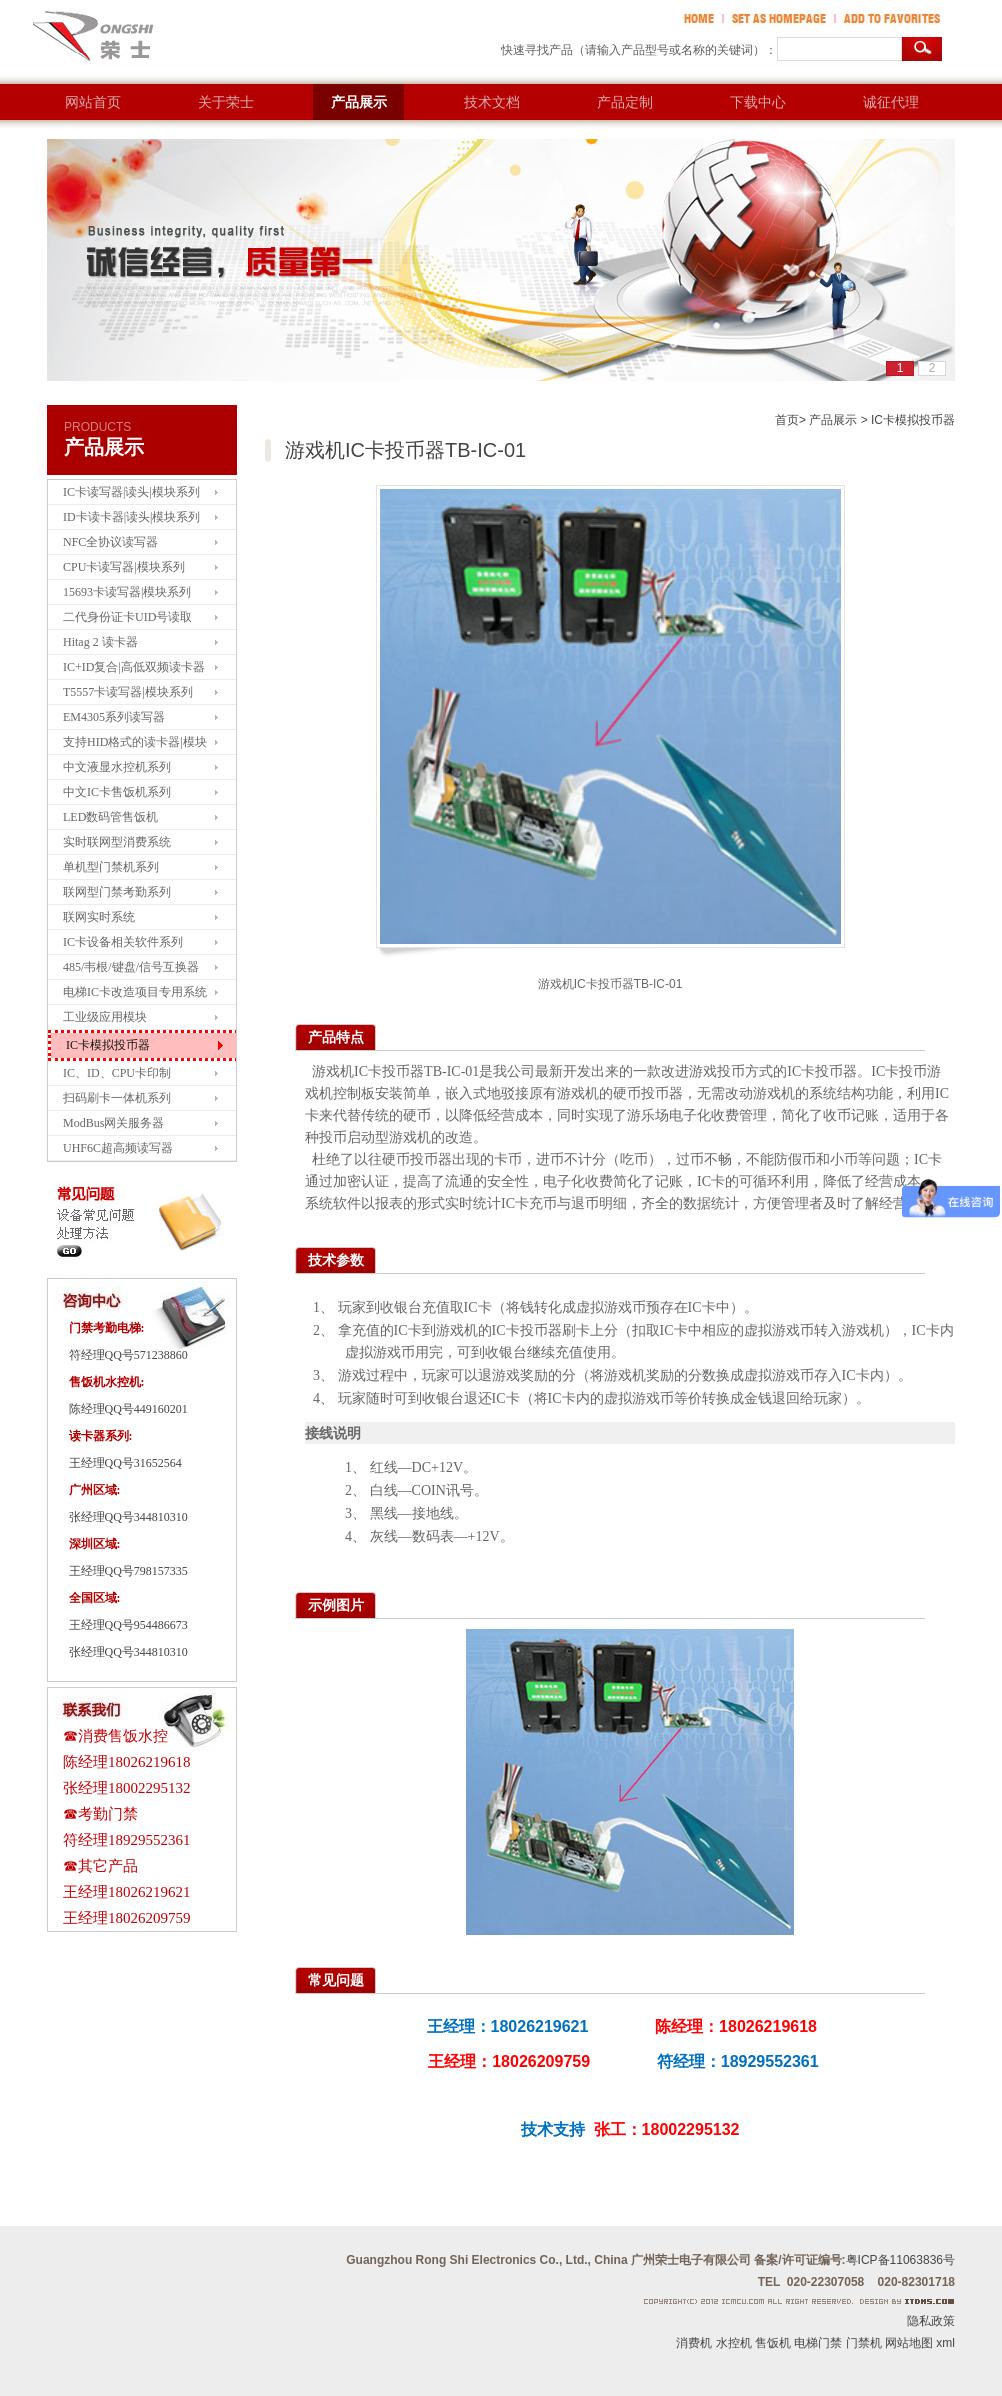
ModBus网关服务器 (113, 1123)
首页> (790, 420)
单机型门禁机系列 (111, 867)
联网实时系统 (99, 917)
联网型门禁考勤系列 (117, 892)
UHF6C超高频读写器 (118, 1148)
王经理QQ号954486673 (128, 1625)
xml (945, 2343)
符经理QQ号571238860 (128, 1355)
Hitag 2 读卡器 (100, 642)
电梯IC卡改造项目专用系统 (135, 992)
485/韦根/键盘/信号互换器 (131, 967)
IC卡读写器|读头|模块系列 (131, 492)
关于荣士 (226, 102)
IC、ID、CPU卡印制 (117, 1073)
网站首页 (93, 102)
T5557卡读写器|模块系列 (128, 692)
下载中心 (758, 102)
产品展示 (359, 102)
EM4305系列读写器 (114, 717)
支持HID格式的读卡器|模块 (135, 742)
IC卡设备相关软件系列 (123, 942)
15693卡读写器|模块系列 (127, 592)
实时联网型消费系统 (117, 842)
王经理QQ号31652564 (125, 1463)
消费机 (694, 2343)
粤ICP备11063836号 (900, 2260)
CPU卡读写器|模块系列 (124, 567)
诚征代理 (891, 102)
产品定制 (625, 102)
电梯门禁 (818, 2343)
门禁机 (864, 2343)
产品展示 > (838, 420)
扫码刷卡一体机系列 (117, 1098)
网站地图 (909, 2343)
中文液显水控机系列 (117, 767)
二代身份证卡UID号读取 (127, 617)
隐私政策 (931, 2321)
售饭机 (773, 2343)
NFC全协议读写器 (110, 542)
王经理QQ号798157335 (128, 1571)
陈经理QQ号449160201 (128, 1409)
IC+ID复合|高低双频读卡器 (134, 667)
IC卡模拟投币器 (108, 1045)
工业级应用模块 (105, 1017)
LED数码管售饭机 (110, 817)
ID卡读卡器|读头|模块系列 (131, 517)
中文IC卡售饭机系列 (117, 792)
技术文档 (492, 102)
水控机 (734, 2343)
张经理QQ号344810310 (128, 1517)
